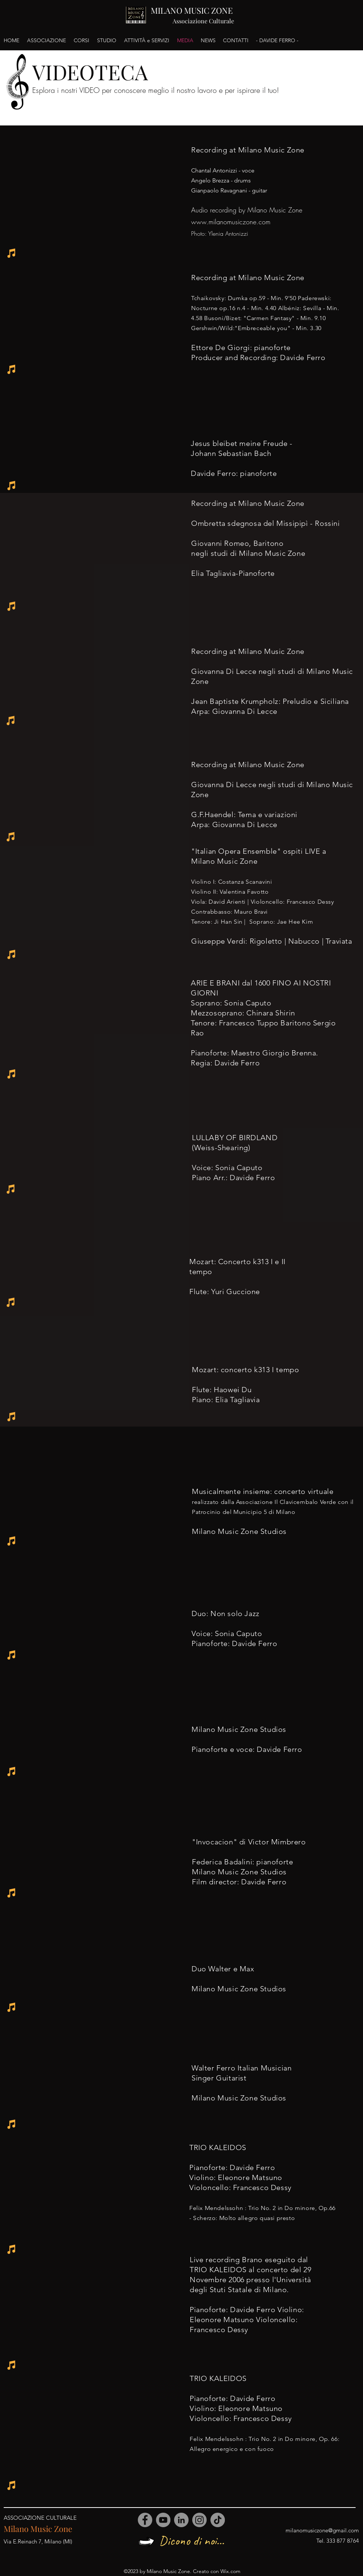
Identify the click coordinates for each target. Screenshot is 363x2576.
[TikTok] (217, 2520)
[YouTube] (163, 2520)
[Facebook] (145, 2520)
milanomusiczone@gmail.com (322, 2530)
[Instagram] (199, 2520)
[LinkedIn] (181, 2520)
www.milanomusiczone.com (230, 221)
